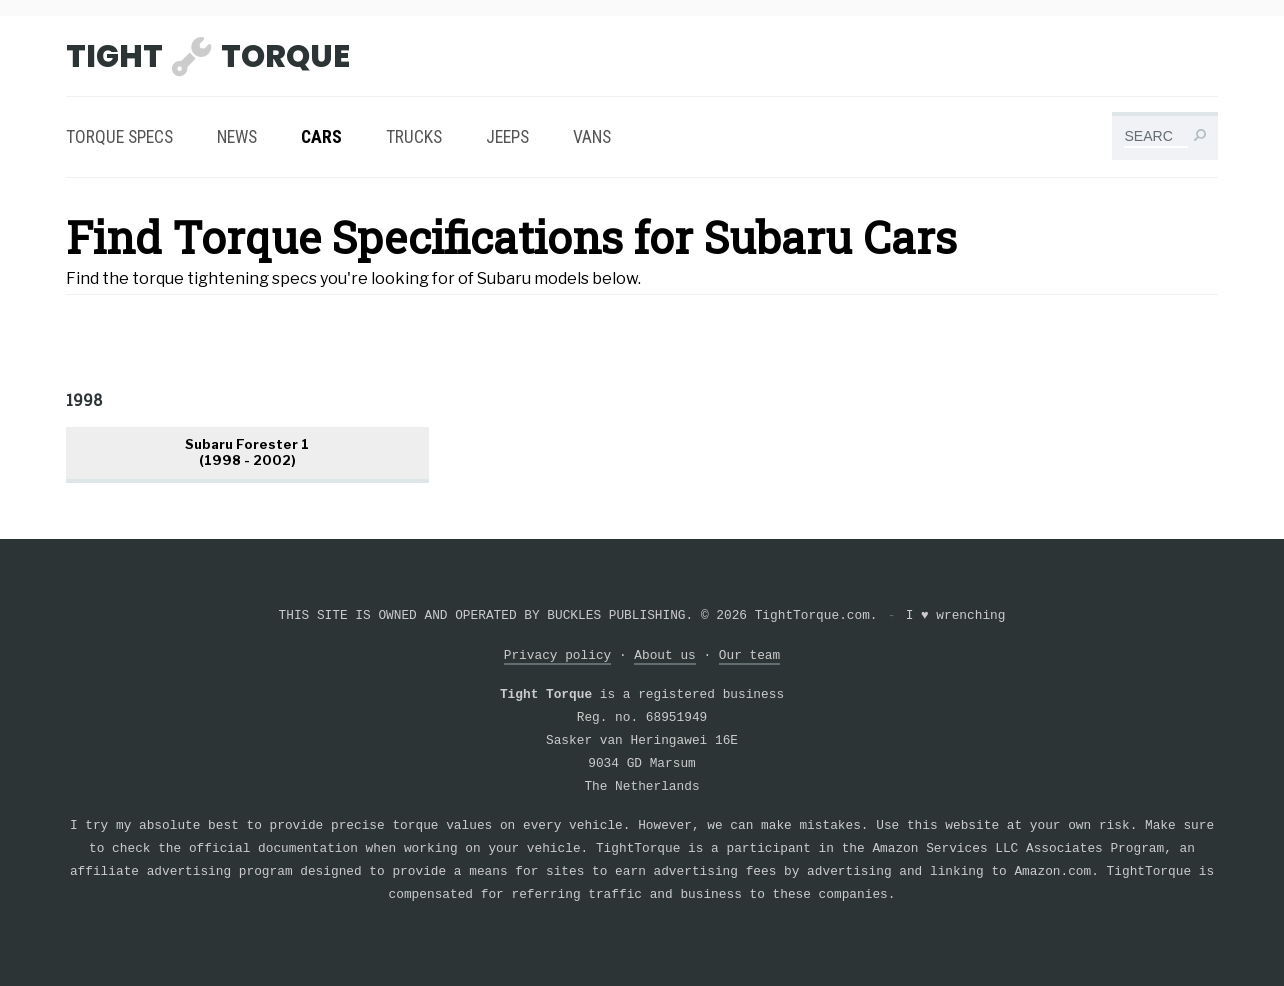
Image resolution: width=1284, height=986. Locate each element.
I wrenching (956, 615)
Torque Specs (119, 137)
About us (664, 655)
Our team (749, 655)
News (237, 137)
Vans (592, 137)
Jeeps (507, 137)
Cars (321, 137)
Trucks (414, 137)
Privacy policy (558, 655)
